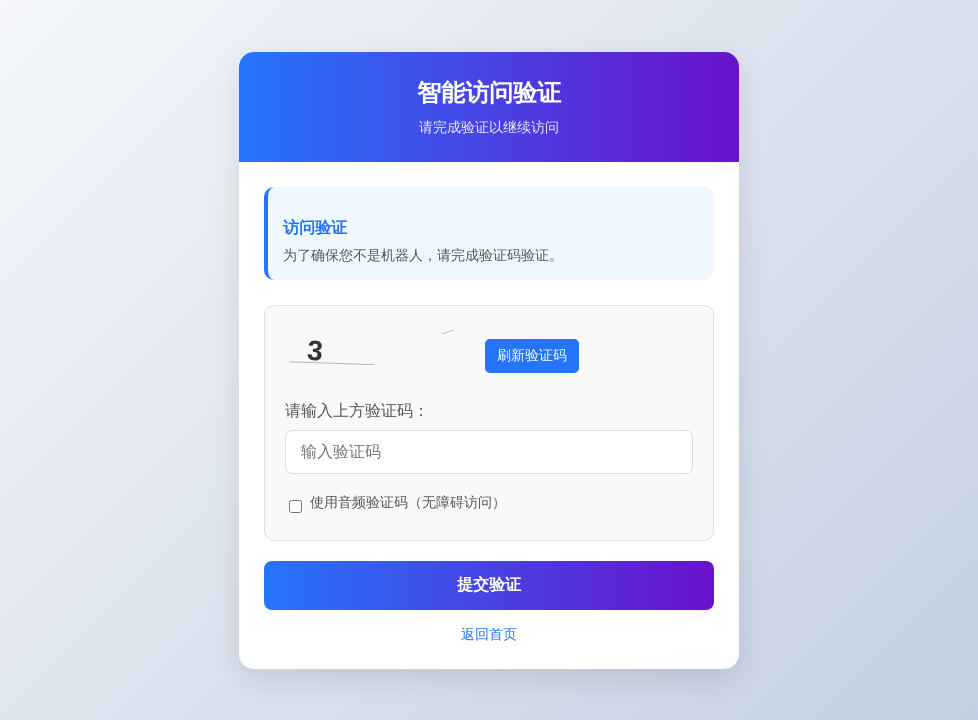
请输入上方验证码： (357, 410)
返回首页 (489, 634)
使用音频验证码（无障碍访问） (408, 502)
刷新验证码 (532, 355)
